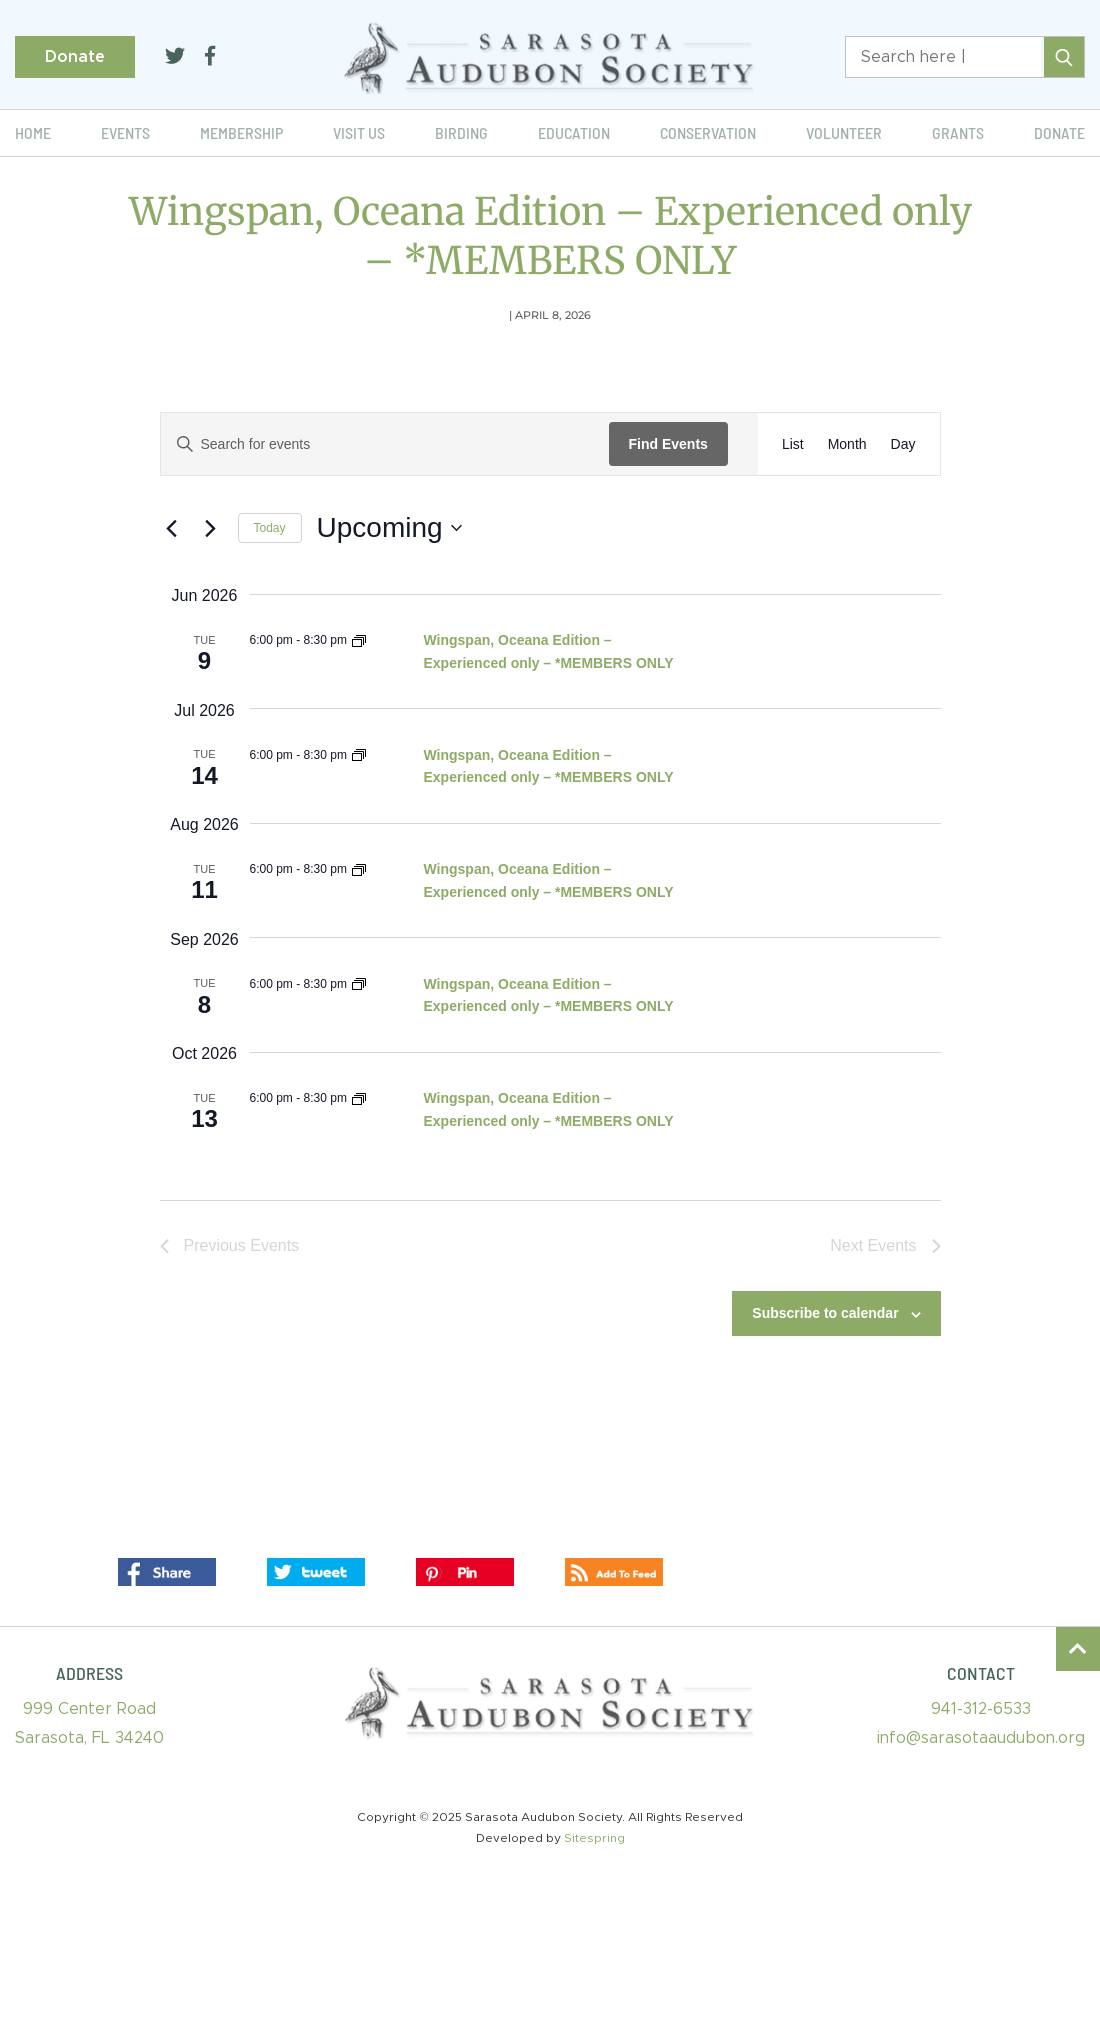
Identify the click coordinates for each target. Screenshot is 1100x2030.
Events (125, 132)
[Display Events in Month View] (847, 444)
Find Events (668, 444)
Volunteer (844, 132)
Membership (241, 132)
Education (574, 132)
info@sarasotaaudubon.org (981, 1738)
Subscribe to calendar (825, 1313)
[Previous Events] (172, 528)
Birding (461, 132)
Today (270, 528)
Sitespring (594, 1838)
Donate (75, 57)
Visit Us (359, 132)
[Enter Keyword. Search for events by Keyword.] (385, 444)
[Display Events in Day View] (903, 444)
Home (33, 132)
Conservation (708, 132)
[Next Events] (211, 528)
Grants (958, 132)
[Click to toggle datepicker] (389, 528)
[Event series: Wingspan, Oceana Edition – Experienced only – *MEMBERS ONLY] (359, 640)
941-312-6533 (981, 1709)
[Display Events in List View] (793, 444)
